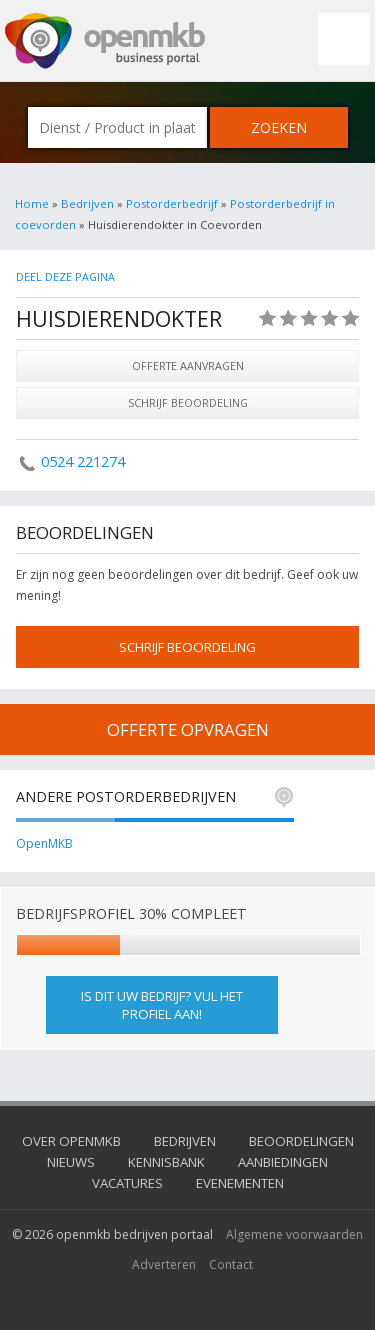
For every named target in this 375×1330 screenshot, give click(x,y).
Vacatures (127, 1183)
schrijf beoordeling (187, 647)
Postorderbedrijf (172, 203)
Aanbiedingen (283, 1162)
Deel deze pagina (65, 276)
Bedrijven (87, 203)
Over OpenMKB (71, 1141)
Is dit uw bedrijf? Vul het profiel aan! (162, 1005)
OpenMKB (44, 843)
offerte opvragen (188, 729)
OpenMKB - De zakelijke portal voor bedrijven (105, 41)
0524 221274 (83, 461)
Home (32, 203)
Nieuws (71, 1162)
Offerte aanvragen (188, 365)
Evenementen (240, 1183)
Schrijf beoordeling (188, 402)
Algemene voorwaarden (294, 1234)
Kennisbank (166, 1162)
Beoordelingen (301, 1141)
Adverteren (164, 1264)
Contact (231, 1264)
